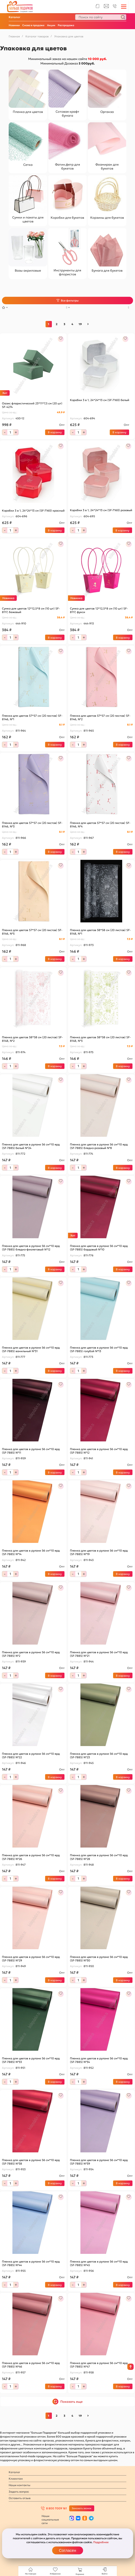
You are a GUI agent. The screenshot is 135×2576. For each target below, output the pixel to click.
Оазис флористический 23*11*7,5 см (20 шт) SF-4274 (32, 405)
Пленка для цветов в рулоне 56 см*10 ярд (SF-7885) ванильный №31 (31, 1349)
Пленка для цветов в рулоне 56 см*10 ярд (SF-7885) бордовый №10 (99, 1247)
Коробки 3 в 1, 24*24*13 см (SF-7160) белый (99, 400)
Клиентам (16, 2478)
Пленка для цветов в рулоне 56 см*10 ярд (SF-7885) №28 (99, 1857)
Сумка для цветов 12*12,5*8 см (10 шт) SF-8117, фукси (99, 610)
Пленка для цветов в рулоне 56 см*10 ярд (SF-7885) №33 (31, 2060)
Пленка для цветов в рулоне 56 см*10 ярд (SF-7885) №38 (31, 2161)
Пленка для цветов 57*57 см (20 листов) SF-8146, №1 (32, 717)
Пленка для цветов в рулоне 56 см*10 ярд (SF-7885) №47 (99, 2364)
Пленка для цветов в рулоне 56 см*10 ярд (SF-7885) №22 (31, 1755)
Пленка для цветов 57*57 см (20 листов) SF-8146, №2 (100, 717)
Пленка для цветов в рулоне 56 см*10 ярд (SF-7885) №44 (31, 2263)
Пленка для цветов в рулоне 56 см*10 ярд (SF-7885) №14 (31, 1552)
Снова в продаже (33, 25)
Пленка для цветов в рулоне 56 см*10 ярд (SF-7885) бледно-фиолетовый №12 (31, 1247)
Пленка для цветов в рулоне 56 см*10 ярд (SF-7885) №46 (31, 2364)
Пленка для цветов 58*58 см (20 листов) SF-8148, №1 (100, 931)
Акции (51, 25)
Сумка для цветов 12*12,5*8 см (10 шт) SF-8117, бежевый (31, 610)
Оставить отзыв (20, 2498)
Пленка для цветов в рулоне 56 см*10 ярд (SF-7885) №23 (99, 1755)
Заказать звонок (81, 2508)
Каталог (14, 17)
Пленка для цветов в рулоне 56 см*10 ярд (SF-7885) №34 (99, 2060)
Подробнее (101, 2542)
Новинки (14, 25)
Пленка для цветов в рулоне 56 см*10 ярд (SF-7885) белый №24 (31, 1146)
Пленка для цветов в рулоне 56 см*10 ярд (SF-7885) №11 (31, 1450)
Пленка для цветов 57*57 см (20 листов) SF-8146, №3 (32, 824)
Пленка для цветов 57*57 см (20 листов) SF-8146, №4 (100, 824)
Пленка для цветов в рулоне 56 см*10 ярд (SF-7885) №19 (99, 1552)
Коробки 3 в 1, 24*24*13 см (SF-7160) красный (33, 510)
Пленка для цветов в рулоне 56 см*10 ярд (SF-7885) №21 (99, 1654)
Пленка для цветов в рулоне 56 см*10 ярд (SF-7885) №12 (99, 1450)
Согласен (67, 2550)
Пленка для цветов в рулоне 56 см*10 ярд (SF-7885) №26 (31, 1857)
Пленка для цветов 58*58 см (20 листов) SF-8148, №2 (32, 1039)
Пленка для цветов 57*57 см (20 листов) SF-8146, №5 (32, 931)
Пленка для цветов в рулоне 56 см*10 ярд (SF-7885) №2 (31, 1654)
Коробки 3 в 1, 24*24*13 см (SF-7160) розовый (101, 510)
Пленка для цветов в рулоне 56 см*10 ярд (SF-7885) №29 (31, 1958)
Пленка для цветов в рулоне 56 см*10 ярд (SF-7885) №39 (99, 2161)
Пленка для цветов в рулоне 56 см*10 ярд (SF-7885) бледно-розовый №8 (99, 1146)
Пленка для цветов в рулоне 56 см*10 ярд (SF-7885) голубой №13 (99, 1349)
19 (80, 324)
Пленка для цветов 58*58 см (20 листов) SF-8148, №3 (100, 1039)
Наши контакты (19, 2485)
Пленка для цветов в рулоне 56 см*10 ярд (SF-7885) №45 (99, 2263)
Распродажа (66, 25)
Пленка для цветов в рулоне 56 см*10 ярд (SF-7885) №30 (99, 1958)
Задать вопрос (19, 2491)
